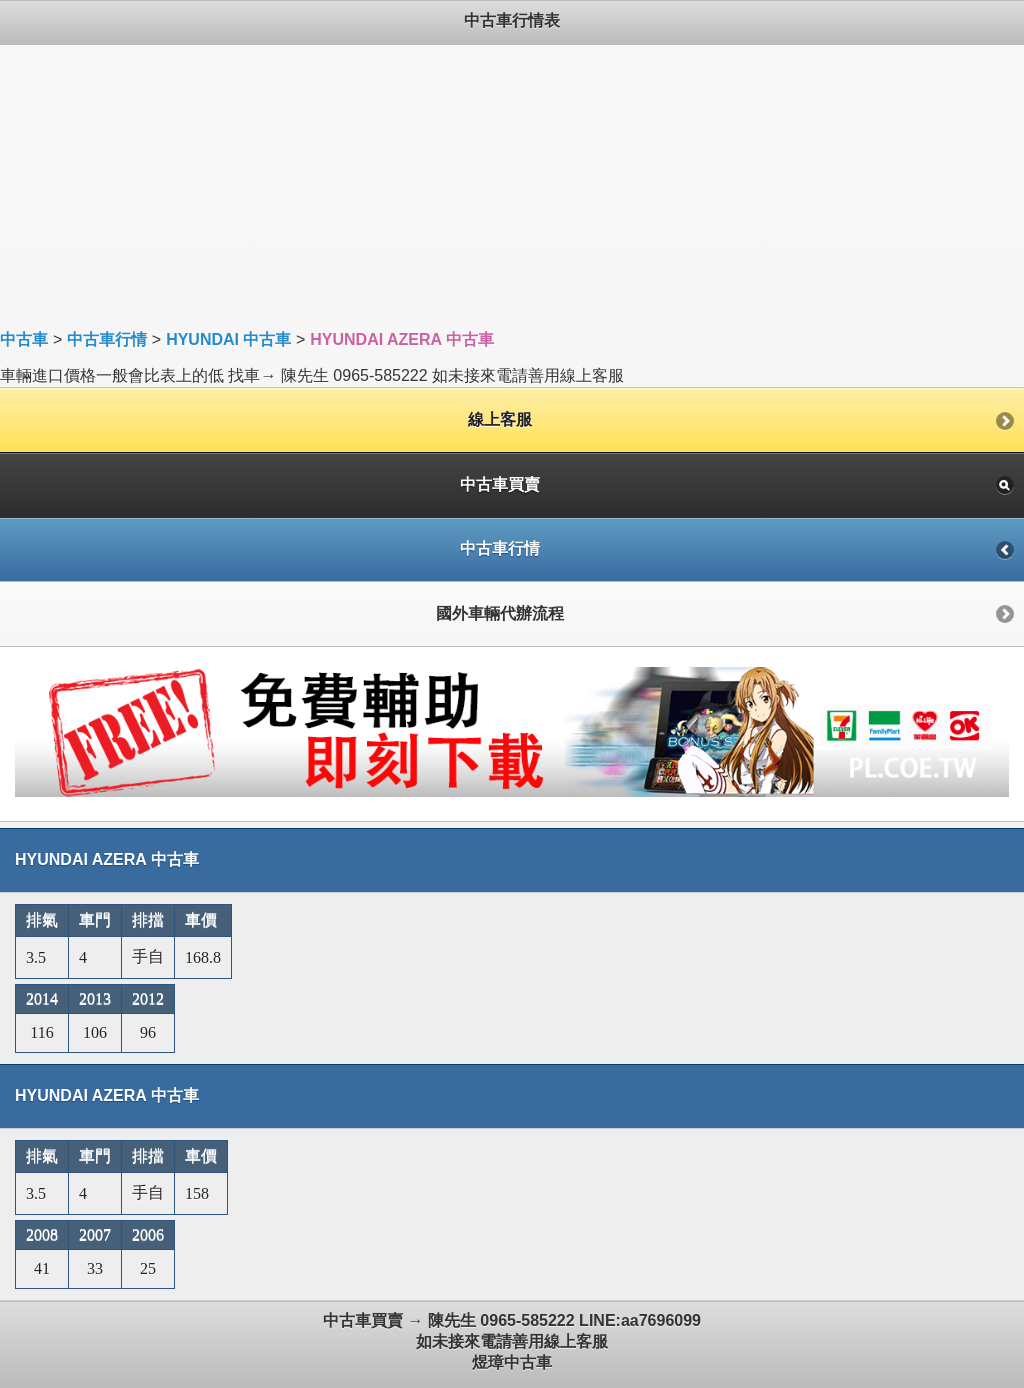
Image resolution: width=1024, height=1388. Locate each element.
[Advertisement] (512, 185)
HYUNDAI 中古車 (228, 339)
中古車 (24, 339)
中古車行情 (107, 339)
